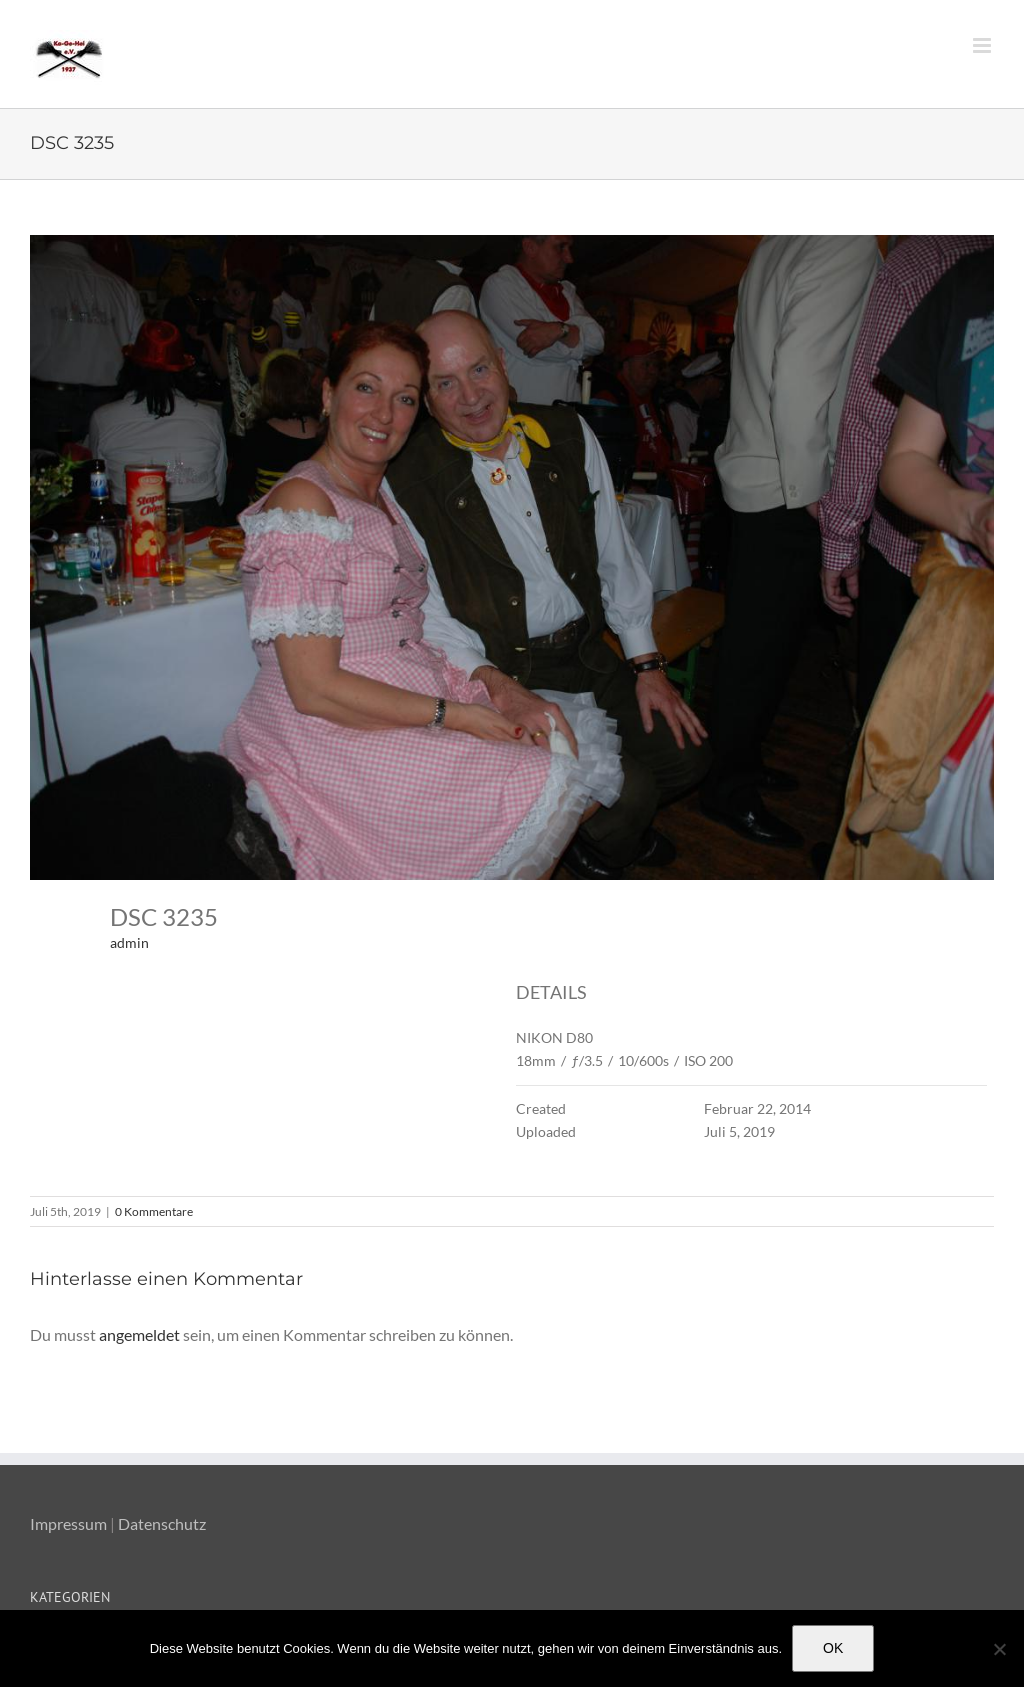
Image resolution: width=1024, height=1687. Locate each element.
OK (833, 1648)
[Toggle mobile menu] (983, 45)
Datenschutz (162, 1523)
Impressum (68, 1523)
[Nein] (999, 1649)
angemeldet (139, 1334)
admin (129, 942)
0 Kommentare (154, 1211)
